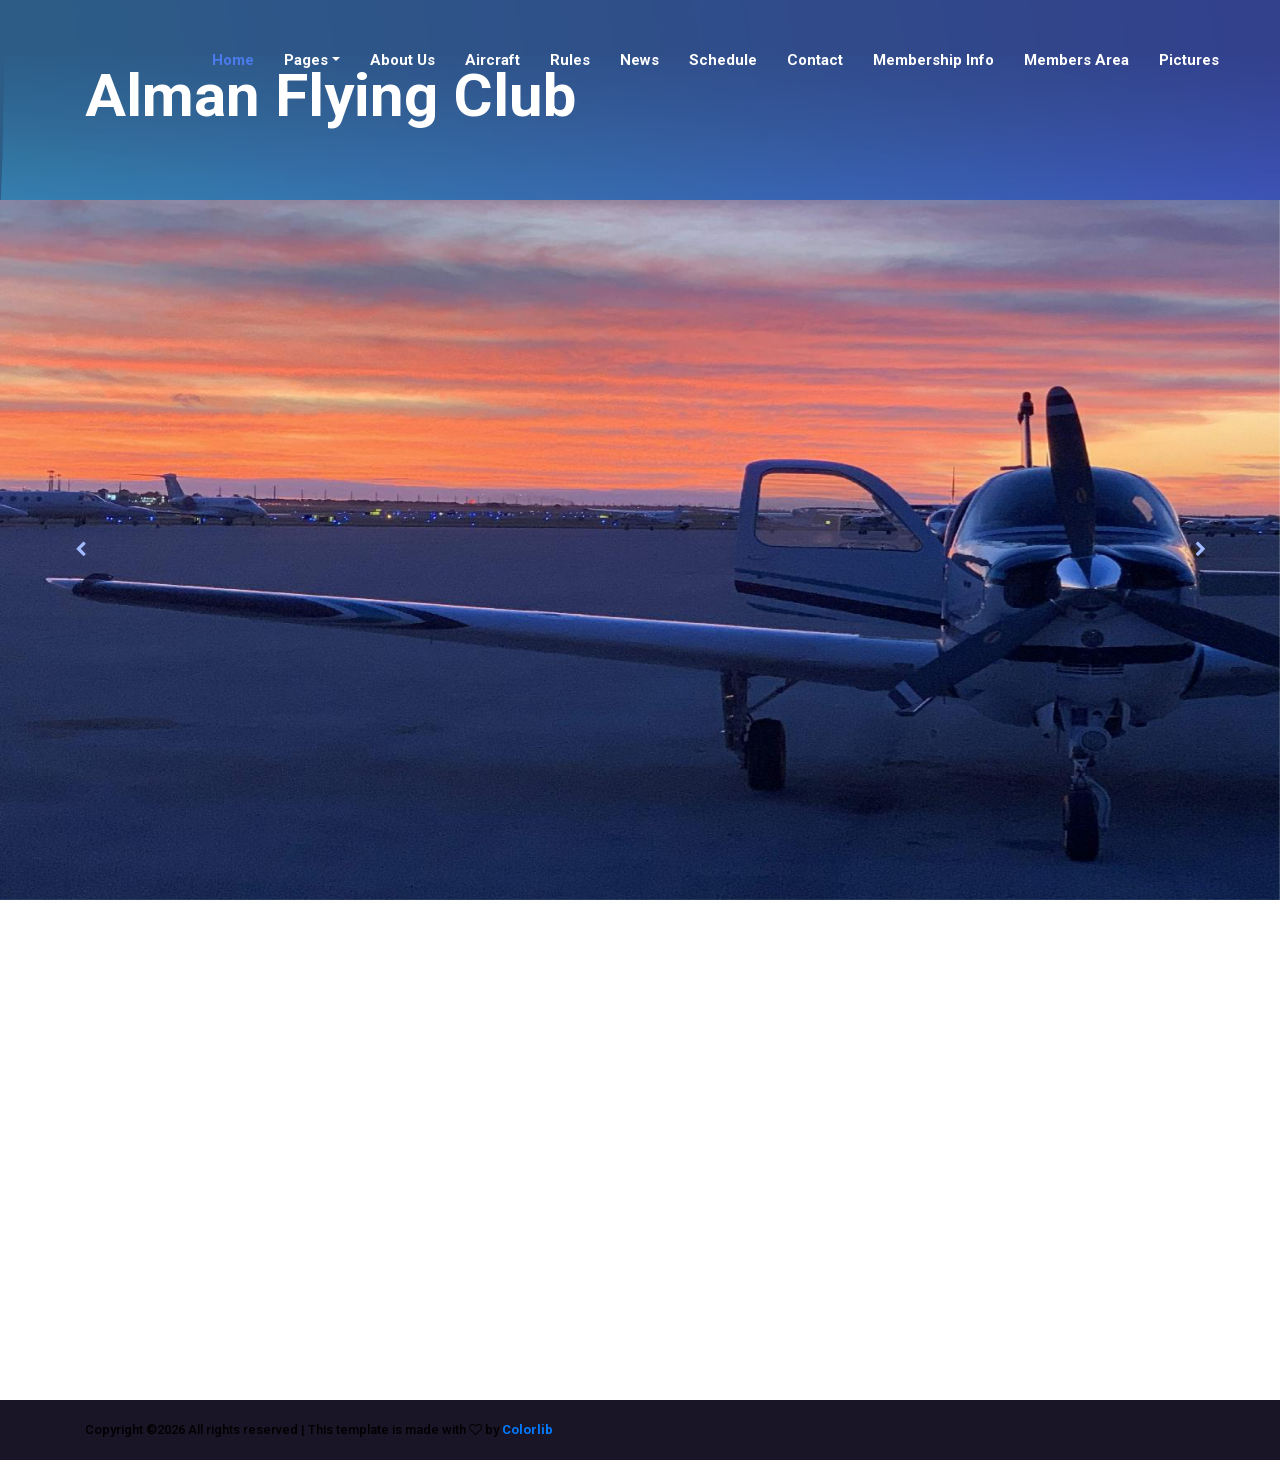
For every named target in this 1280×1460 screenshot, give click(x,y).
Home (233, 60)
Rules (570, 60)
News (639, 60)
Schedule (723, 60)
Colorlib (527, 1429)
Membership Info (933, 60)
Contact (815, 60)
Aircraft (492, 60)
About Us (402, 60)
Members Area (1076, 60)
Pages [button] (306, 60)
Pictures (1189, 60)
